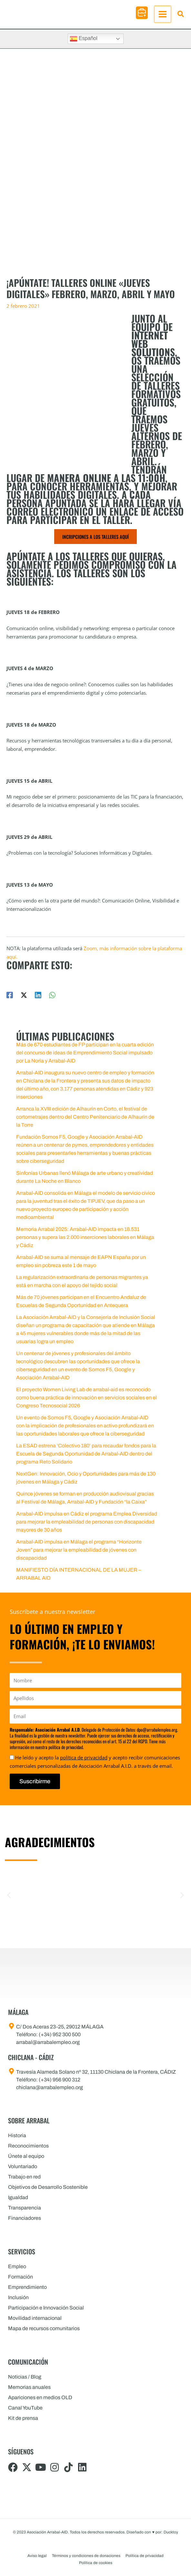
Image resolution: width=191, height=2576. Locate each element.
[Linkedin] (38, 998)
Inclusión (18, 2297)
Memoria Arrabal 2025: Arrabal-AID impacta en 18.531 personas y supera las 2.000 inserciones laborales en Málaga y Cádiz (85, 1241)
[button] (142, 15)
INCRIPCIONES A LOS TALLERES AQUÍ (95, 541)
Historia (17, 2135)
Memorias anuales (29, 2387)
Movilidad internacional (35, 2318)
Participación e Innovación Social (46, 2307)
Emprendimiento (27, 2287)
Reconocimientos (28, 2145)
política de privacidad (83, 1757)
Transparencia (24, 2207)
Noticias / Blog (24, 2377)
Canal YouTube (25, 2407)
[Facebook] (9, 998)
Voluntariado (22, 2166)
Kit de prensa (23, 2418)
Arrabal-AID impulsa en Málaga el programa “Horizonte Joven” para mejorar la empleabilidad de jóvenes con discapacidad (79, 1554)
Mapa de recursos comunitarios (44, 2328)
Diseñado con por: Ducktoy (152, 2532)
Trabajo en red (24, 2176)
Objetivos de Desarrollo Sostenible (48, 2187)
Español (83, 43)
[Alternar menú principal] (163, 16)
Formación (20, 2276)
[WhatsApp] (52, 998)
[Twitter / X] (24, 998)
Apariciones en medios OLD (40, 2397)
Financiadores (24, 2218)
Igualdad (18, 2197)
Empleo (17, 2266)
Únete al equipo (26, 2156)
